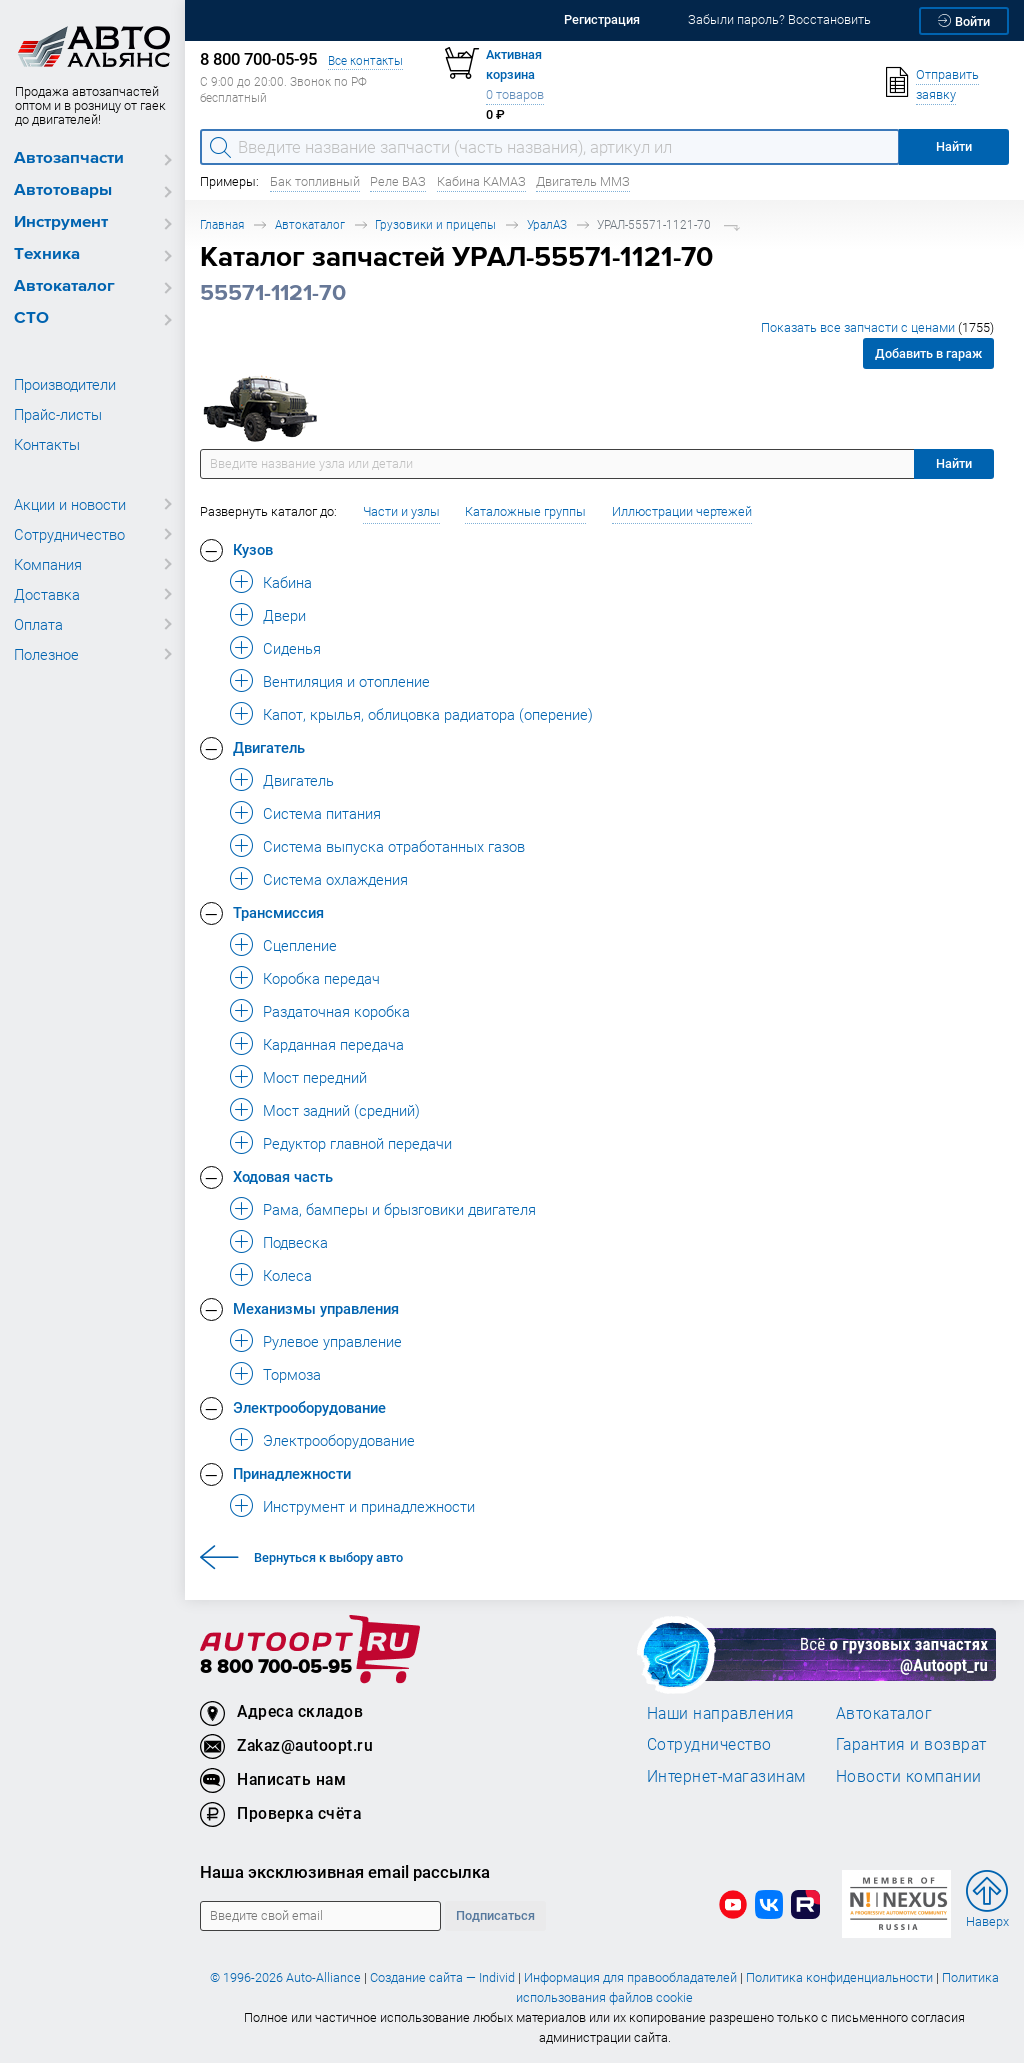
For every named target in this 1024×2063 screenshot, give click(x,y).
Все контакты (365, 60)
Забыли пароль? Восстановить (779, 19)
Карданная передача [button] (333, 1044)
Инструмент (61, 222)
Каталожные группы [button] (525, 511)
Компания (48, 564)
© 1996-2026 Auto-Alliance (285, 1977)
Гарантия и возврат (911, 1744)
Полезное (46, 654)
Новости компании (909, 1776)
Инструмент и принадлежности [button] (369, 1506)
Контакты (47, 444)
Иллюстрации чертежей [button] (682, 511)
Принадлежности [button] (292, 1473)
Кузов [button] (253, 549)
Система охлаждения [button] (335, 879)
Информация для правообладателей (630, 1977)
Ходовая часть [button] (283, 1176)
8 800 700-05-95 (276, 1667)
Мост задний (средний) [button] (341, 1110)
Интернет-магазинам (726, 1776)
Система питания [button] (322, 813)
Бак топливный (315, 181)
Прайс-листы (58, 414)
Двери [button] (284, 615)
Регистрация (602, 19)
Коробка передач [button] (321, 978)
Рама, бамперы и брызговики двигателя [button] (399, 1209)
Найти (954, 463)
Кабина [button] (287, 582)
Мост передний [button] (315, 1077)
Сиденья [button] (292, 648)
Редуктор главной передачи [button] (357, 1143)
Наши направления (721, 1713)
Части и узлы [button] (401, 511)
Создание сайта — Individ (442, 1977)
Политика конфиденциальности (839, 1977)
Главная (222, 224)
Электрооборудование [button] (309, 1407)
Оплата (38, 624)
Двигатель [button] (269, 747)
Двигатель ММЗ (583, 181)
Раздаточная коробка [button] (336, 1011)
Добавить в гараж (928, 353)
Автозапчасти (69, 158)
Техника (47, 254)
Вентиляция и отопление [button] (346, 681)
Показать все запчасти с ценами (877, 327)
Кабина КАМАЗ (481, 181)
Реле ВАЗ (398, 181)
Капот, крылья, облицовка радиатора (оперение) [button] (428, 714)
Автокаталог (64, 286)
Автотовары (63, 190)
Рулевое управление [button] (332, 1341)
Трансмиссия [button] (278, 912)
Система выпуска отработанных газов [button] (394, 846)
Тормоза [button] (292, 1374)
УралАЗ (547, 224)
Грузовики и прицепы (435, 224)
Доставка (47, 594)
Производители (65, 384)
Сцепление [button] (300, 945)
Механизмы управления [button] (316, 1308)
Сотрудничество (69, 534)
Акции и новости (70, 504)
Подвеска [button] (295, 1242)
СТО (31, 318)
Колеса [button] (287, 1275)
